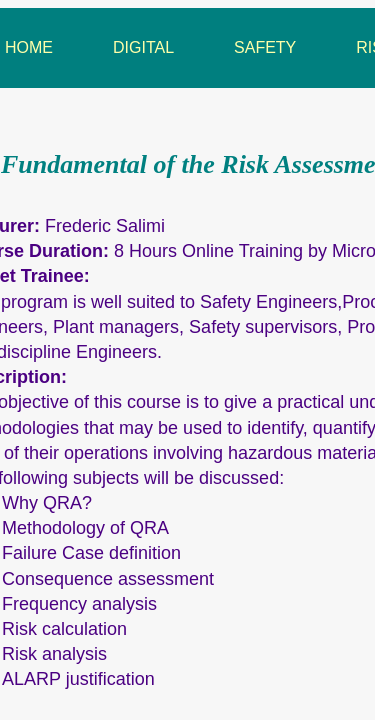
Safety (265, 47)
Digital (143, 47)
